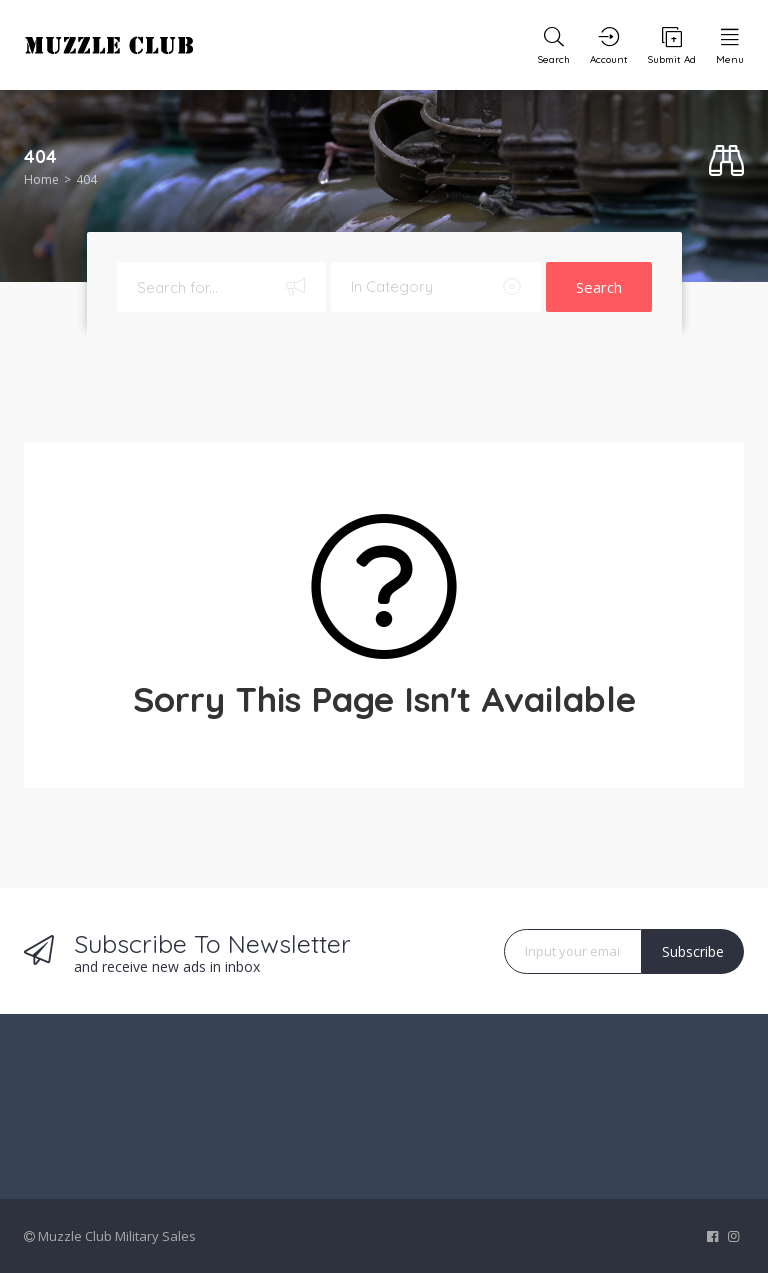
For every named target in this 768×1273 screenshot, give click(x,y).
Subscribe (693, 951)
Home (41, 179)
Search (599, 287)
